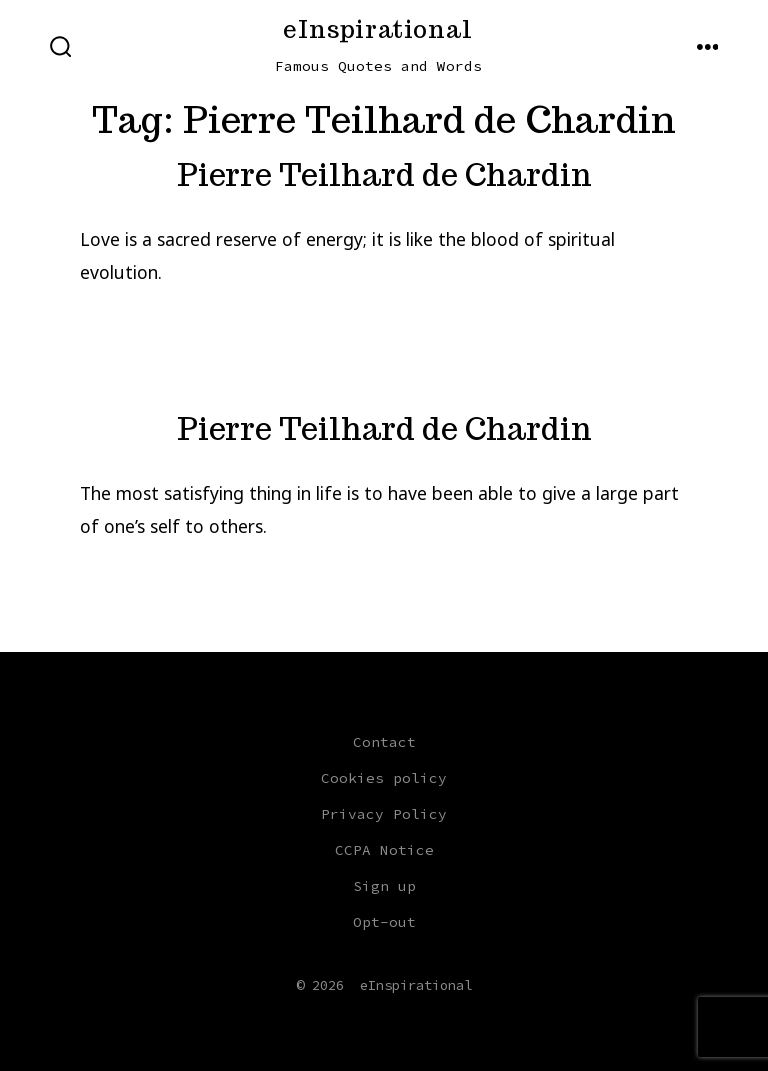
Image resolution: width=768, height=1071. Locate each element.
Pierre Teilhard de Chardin (384, 175)
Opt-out (384, 922)
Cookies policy (384, 778)
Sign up (384, 886)
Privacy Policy (384, 814)
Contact (384, 742)
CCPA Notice (384, 850)
